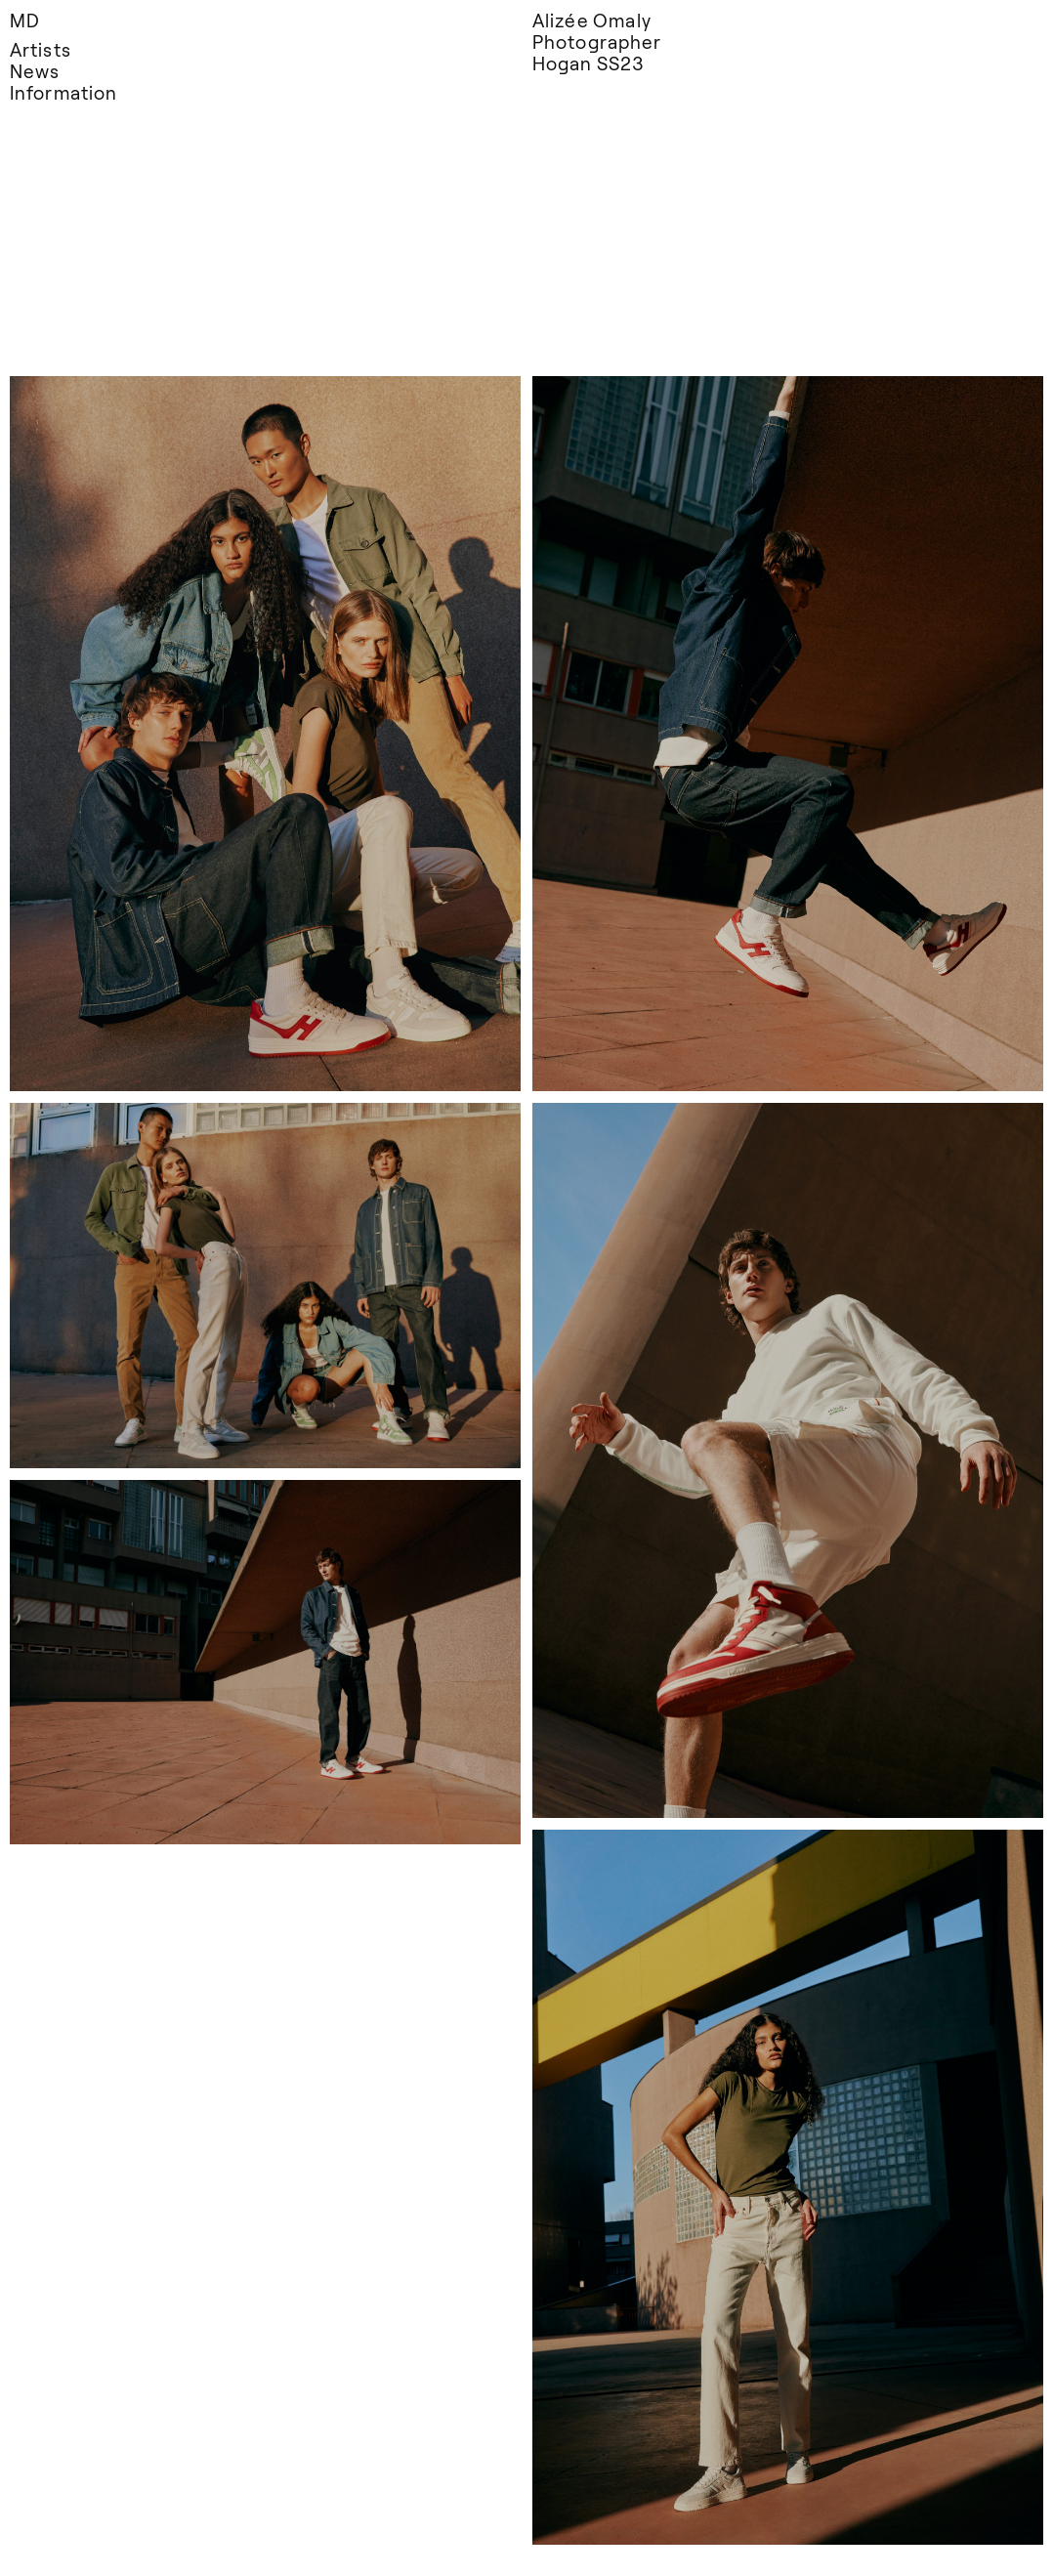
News (35, 71)
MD (25, 20)
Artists (40, 49)
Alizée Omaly (592, 20)
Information (63, 92)
